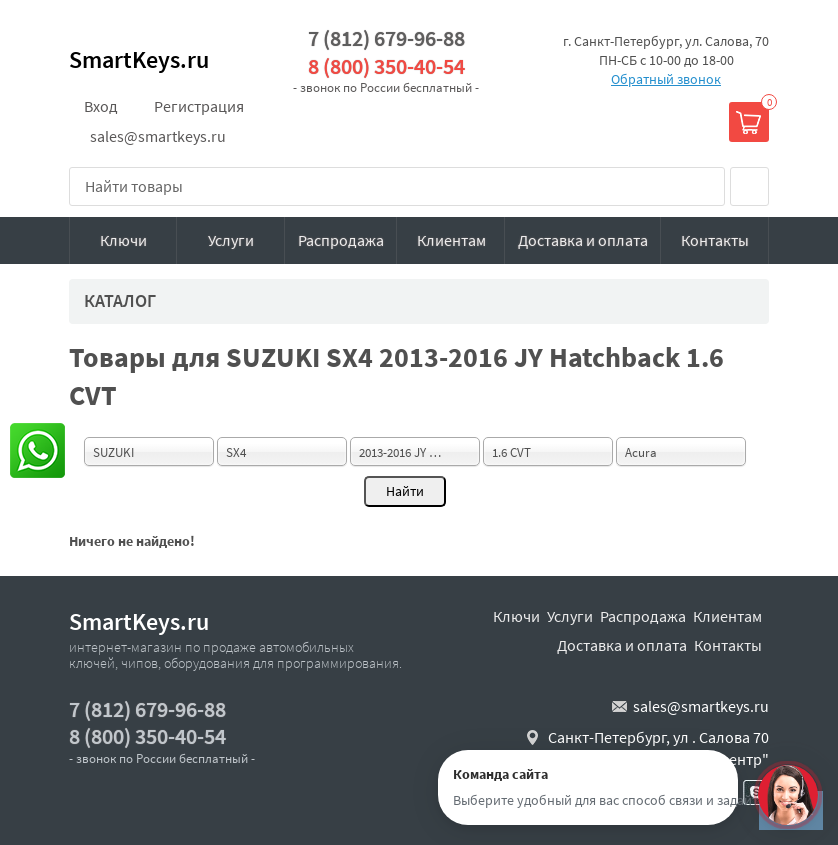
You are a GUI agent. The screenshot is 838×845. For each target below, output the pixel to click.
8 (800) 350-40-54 (386, 66)
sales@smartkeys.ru (158, 136)
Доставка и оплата (583, 240)
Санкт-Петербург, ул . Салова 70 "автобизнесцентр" (658, 748)
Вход (101, 106)
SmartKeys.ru (139, 59)
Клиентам (451, 240)
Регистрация (199, 106)
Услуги (231, 240)
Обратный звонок (666, 79)
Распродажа (341, 240)
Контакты (715, 240)
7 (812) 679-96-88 (386, 38)
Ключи (123, 240)
